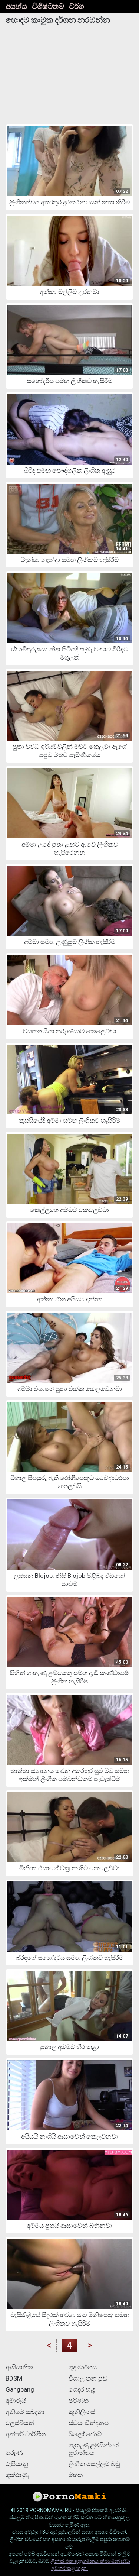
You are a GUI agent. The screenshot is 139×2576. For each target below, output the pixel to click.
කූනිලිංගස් (82, 2411)
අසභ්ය (16, 6)
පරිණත (79, 2400)
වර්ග (76, 6)
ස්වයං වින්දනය (89, 2423)
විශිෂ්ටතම (48, 6)
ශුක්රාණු (17, 2475)
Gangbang (20, 2389)
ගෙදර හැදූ (82, 2389)
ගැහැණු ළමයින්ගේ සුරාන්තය (94, 2448)
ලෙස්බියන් (20, 2423)
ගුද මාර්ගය (83, 2367)
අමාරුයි (16, 2400)
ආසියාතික (19, 2367)
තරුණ (14, 2452)
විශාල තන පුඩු (88, 2378)
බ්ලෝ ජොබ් (85, 2434)
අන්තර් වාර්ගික (26, 2434)
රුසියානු (17, 2463)
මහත (76, 2475)
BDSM (14, 2378)
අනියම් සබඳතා (25, 2411)
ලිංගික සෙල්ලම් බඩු (94, 2463)
